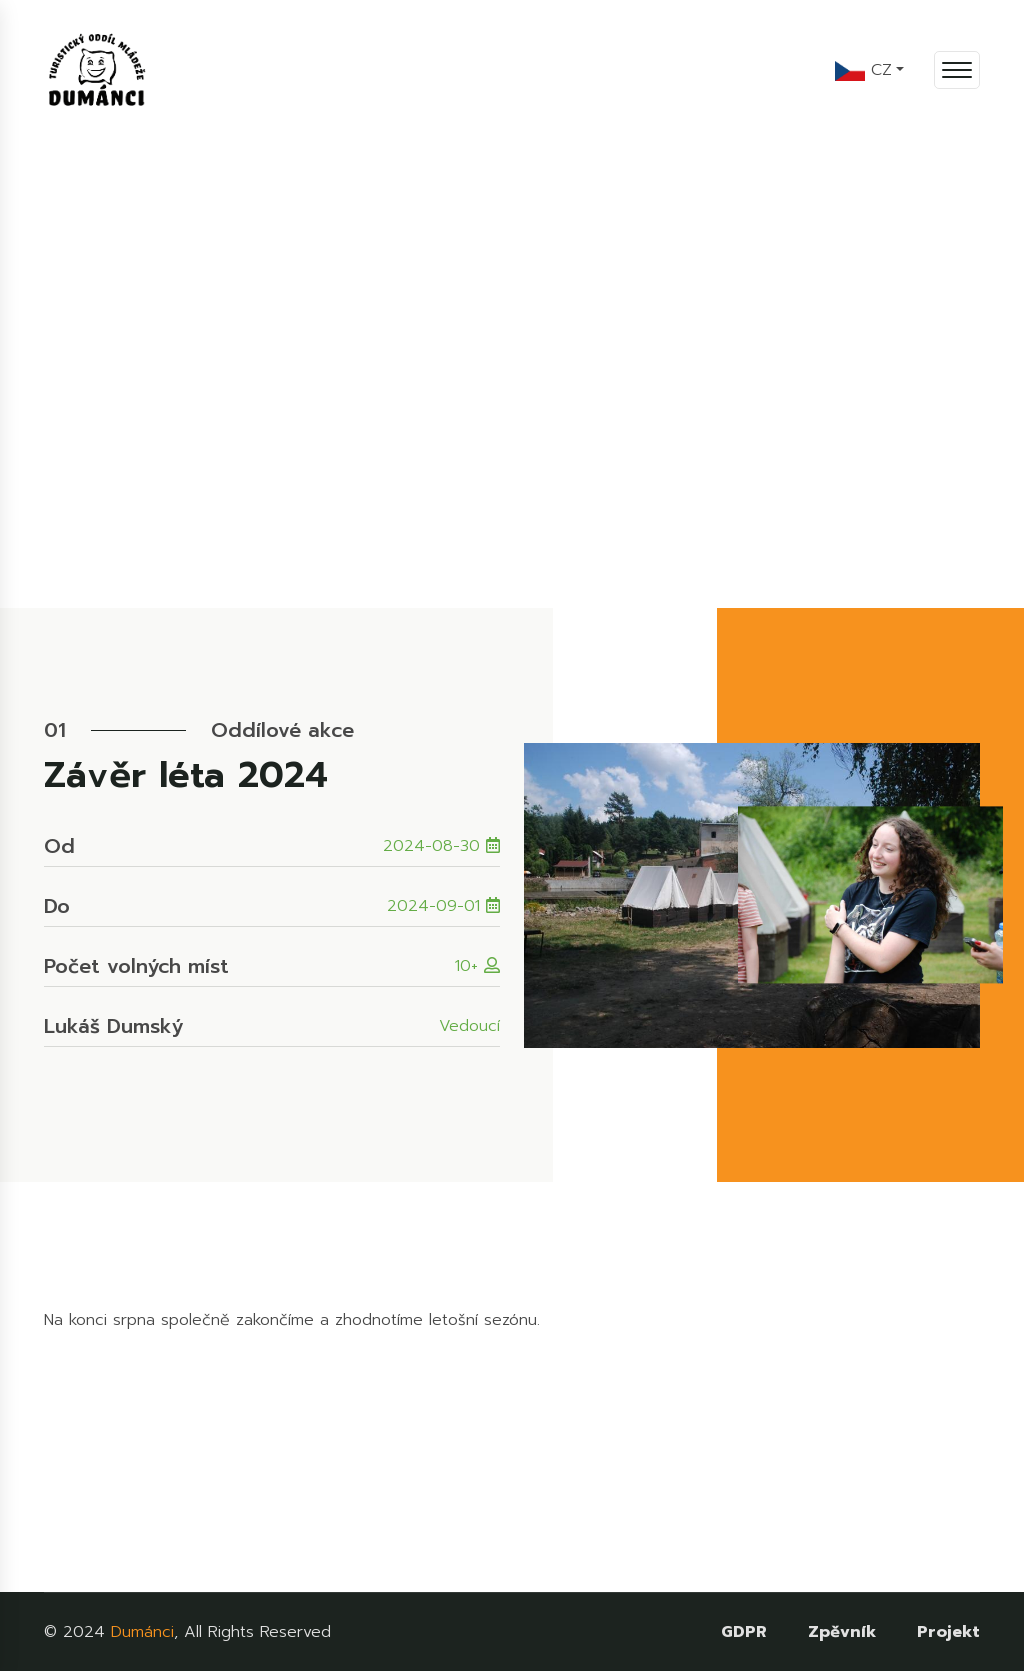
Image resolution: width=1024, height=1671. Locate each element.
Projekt (948, 1632)
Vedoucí (469, 1026)
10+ (477, 966)
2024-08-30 (441, 846)
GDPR (744, 1632)
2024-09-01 (443, 906)
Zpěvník (842, 1632)
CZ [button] (863, 70)
